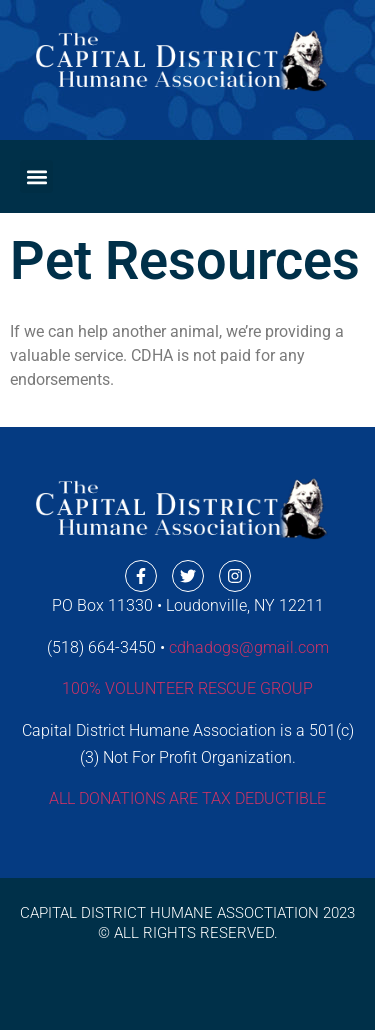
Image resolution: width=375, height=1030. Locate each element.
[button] (36, 176)
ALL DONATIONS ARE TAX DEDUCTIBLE (187, 798)
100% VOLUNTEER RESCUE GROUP (187, 688)
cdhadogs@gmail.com (249, 647)
